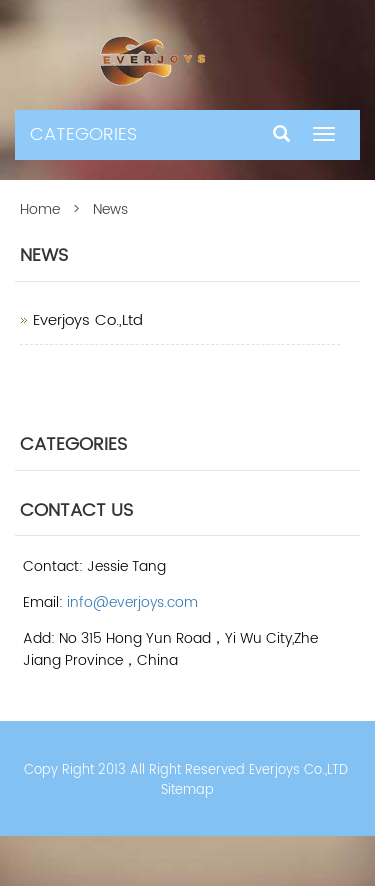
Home (40, 209)
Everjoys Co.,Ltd (88, 320)
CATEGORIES (83, 134)
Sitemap (187, 790)
